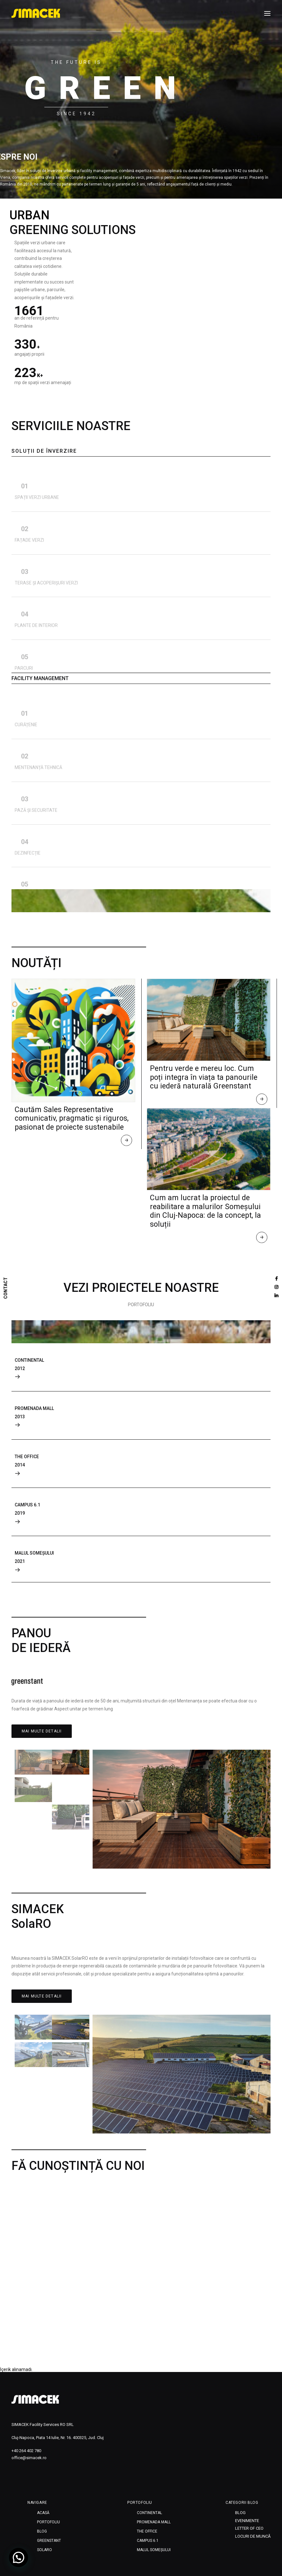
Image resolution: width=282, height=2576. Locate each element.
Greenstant (49, 2540)
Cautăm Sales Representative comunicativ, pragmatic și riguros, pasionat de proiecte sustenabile (72, 1118)
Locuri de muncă (253, 2536)
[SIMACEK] (36, 13)
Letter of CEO (249, 2528)
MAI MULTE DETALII (42, 1731)
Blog (42, 2531)
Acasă (43, 2513)
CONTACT (5, 1288)
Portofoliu (48, 2522)
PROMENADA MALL (154, 2522)
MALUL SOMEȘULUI (154, 2550)
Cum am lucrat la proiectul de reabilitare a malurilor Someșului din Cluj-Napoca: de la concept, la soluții (205, 1211)
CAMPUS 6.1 (148, 2540)
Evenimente (247, 2520)
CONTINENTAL (149, 2513)
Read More (127, 1142)
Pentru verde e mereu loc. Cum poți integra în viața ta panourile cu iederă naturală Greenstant (203, 1077)
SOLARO (44, 2550)
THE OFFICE (147, 2531)
